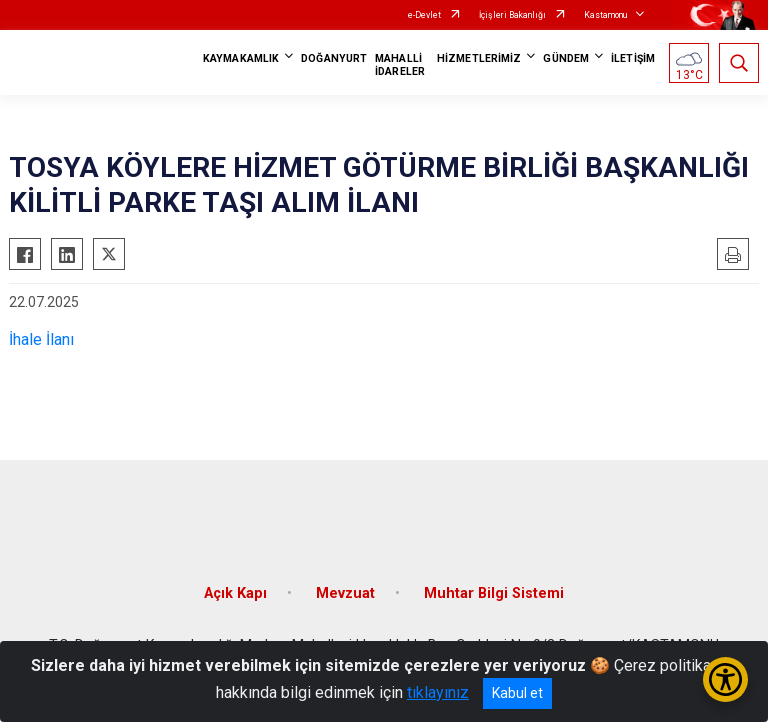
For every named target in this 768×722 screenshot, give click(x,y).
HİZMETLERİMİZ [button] (479, 58)
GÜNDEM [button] (566, 58)
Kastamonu (605, 15)
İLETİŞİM (633, 58)
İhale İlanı (41, 339)
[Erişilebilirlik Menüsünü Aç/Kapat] (725, 679)
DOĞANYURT (334, 58)
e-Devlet (424, 15)
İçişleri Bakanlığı (512, 15)
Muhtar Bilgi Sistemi (494, 593)
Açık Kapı (235, 593)
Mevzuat (345, 593)
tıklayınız (438, 692)
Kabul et (517, 693)
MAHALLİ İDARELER (400, 65)
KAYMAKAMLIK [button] (241, 58)
